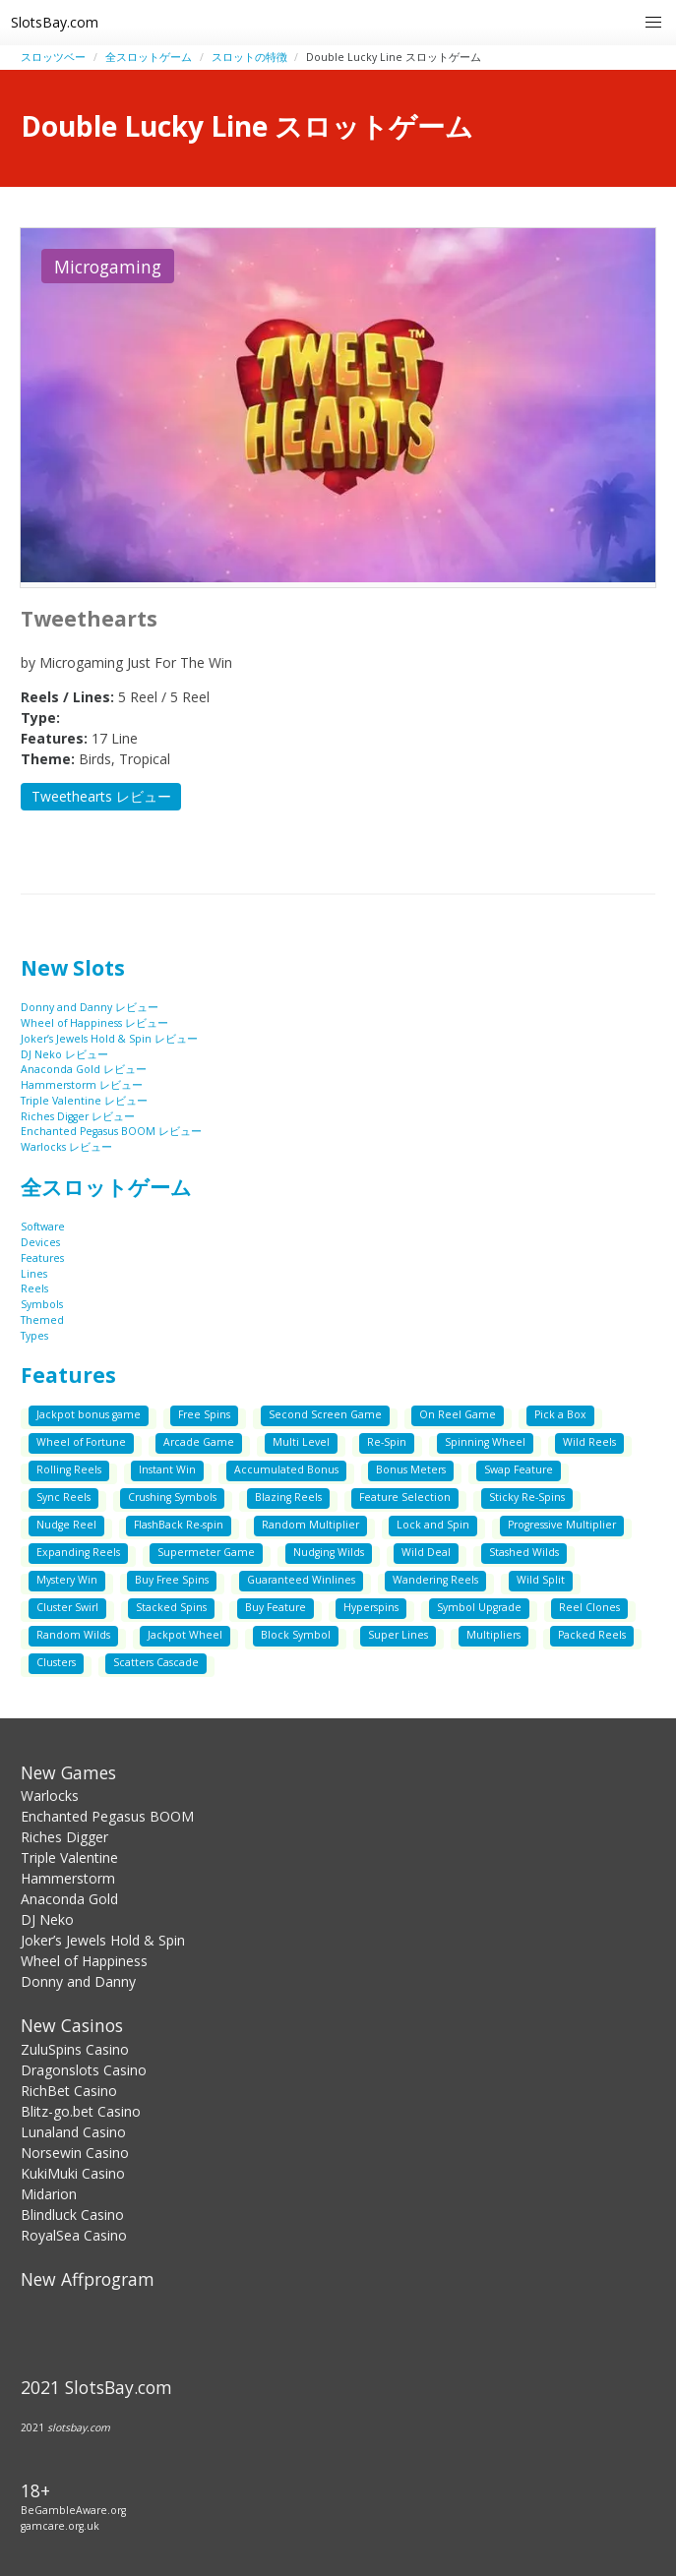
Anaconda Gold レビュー (84, 1069)
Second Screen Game (325, 1414)
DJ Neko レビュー (64, 1054)
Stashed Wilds (524, 1552)
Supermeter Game (206, 1552)
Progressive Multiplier (562, 1524)
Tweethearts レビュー (101, 796)
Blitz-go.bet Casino (81, 2111)
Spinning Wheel (485, 1442)
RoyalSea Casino (74, 2235)
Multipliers (493, 1635)
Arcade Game (198, 1442)
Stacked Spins (171, 1607)
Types (34, 1336)
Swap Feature (518, 1469)
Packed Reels (592, 1635)
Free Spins (204, 1414)
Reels (34, 1288)
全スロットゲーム (148, 57)
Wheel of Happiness (84, 1960)
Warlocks (50, 1795)
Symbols (42, 1304)
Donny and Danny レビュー (89, 1007)
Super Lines (398, 1635)
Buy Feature (275, 1607)
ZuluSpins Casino (75, 2049)
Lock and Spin (433, 1524)
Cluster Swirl (67, 1607)
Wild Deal (426, 1552)
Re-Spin (386, 1442)
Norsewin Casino (75, 2152)
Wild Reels (589, 1442)
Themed (42, 1320)
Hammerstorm (68, 1878)
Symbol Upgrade (479, 1607)
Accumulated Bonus (286, 1469)
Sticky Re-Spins (527, 1497)
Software (43, 1226)
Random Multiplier (310, 1524)
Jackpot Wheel (185, 1635)
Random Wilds (73, 1635)
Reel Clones (589, 1607)
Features (42, 1258)
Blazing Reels (288, 1497)
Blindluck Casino (72, 2214)
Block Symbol (296, 1635)
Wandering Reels (435, 1580)
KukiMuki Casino (73, 2173)
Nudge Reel (66, 1524)
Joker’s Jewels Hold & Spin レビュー (109, 1039)
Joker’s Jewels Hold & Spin (103, 1940)
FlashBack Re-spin (178, 1524)
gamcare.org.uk (60, 2526)
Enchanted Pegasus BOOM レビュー (111, 1131)
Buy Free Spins (172, 1580)
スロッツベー (53, 57)
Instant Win (167, 1469)
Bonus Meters (411, 1469)
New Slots (73, 968)
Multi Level (301, 1442)
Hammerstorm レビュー (82, 1085)
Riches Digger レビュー (78, 1116)
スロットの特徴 (249, 57)
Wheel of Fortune (81, 1442)
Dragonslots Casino (84, 2070)
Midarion (49, 2194)
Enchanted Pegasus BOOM (107, 1816)
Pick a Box (560, 1414)
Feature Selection (405, 1497)
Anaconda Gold (69, 1898)
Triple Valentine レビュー (84, 1101)
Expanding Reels (78, 1552)
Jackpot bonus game (88, 1414)
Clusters (56, 1662)
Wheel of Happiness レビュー (94, 1023)
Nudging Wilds (328, 1552)
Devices (40, 1242)
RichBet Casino (69, 2090)
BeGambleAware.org (73, 2510)
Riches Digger (64, 1836)
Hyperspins (371, 1607)
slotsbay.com (78, 2427)
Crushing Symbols (172, 1497)
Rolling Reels (68, 1469)
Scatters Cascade (156, 1662)
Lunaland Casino (73, 2132)
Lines (34, 1274)
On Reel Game (457, 1414)
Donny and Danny (78, 1981)
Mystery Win (66, 1580)
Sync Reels (63, 1497)
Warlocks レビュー (66, 1147)
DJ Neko (47, 1919)
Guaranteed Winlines (301, 1580)
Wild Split (541, 1580)
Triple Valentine (69, 1857)
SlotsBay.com (54, 22)
